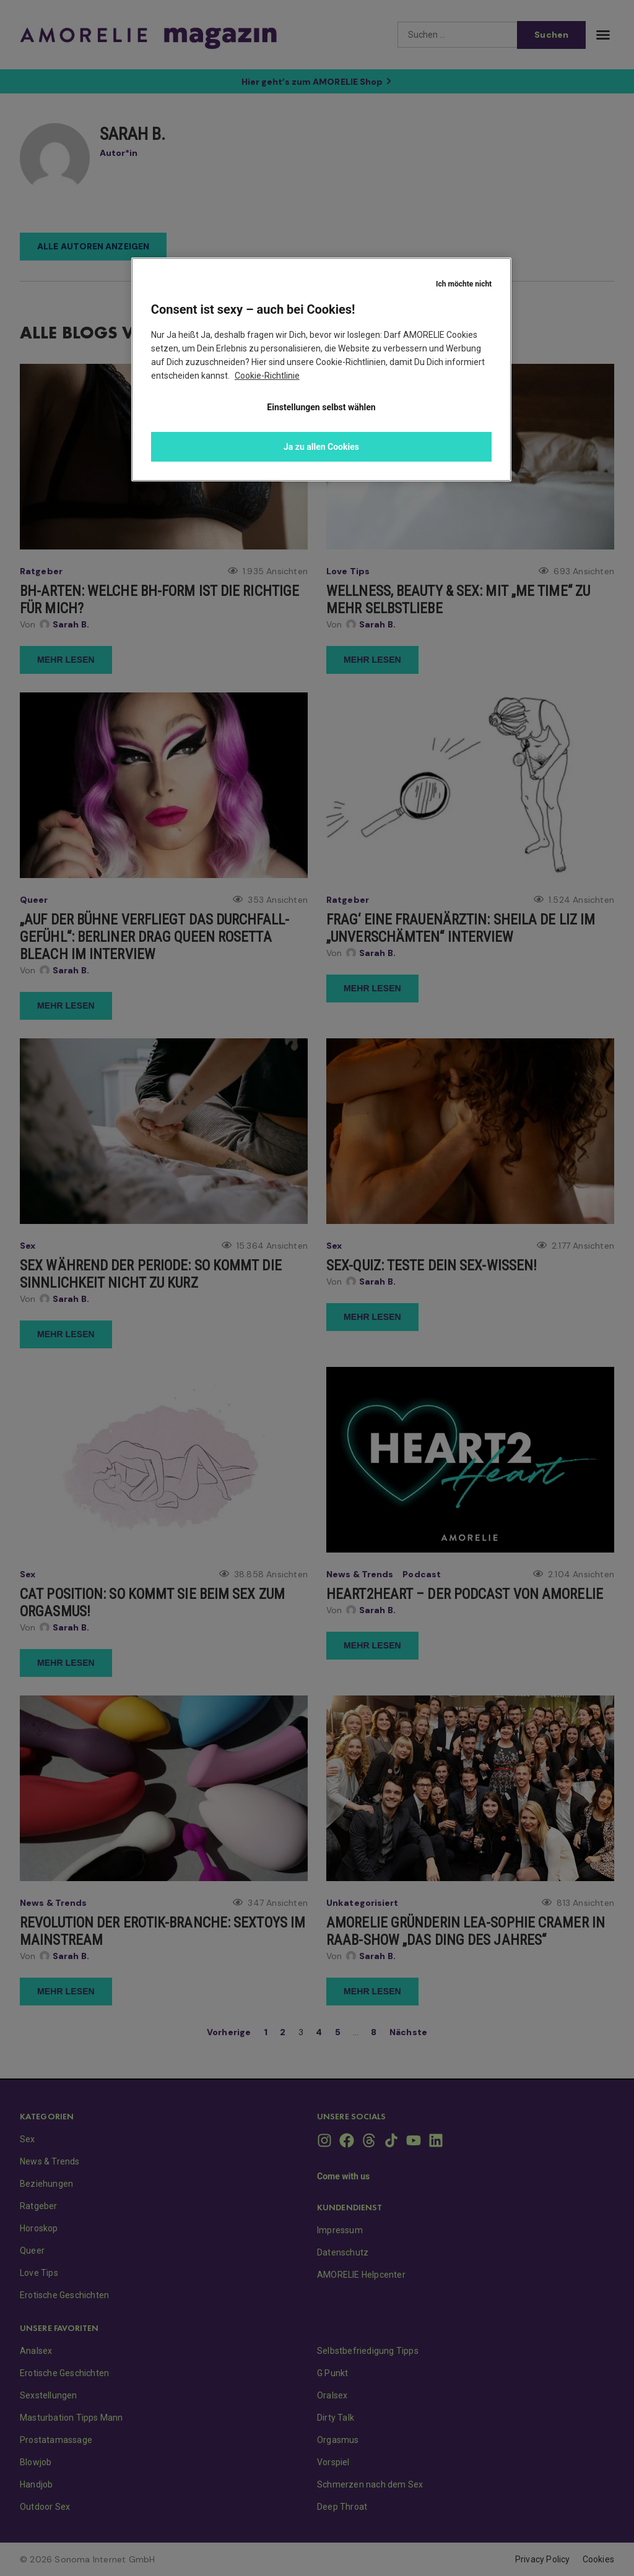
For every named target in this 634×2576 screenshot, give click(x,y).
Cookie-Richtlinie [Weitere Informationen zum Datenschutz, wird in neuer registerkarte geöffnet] (267, 376)
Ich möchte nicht (464, 284)
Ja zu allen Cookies (321, 447)
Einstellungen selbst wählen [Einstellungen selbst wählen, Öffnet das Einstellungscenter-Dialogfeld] (321, 407)
